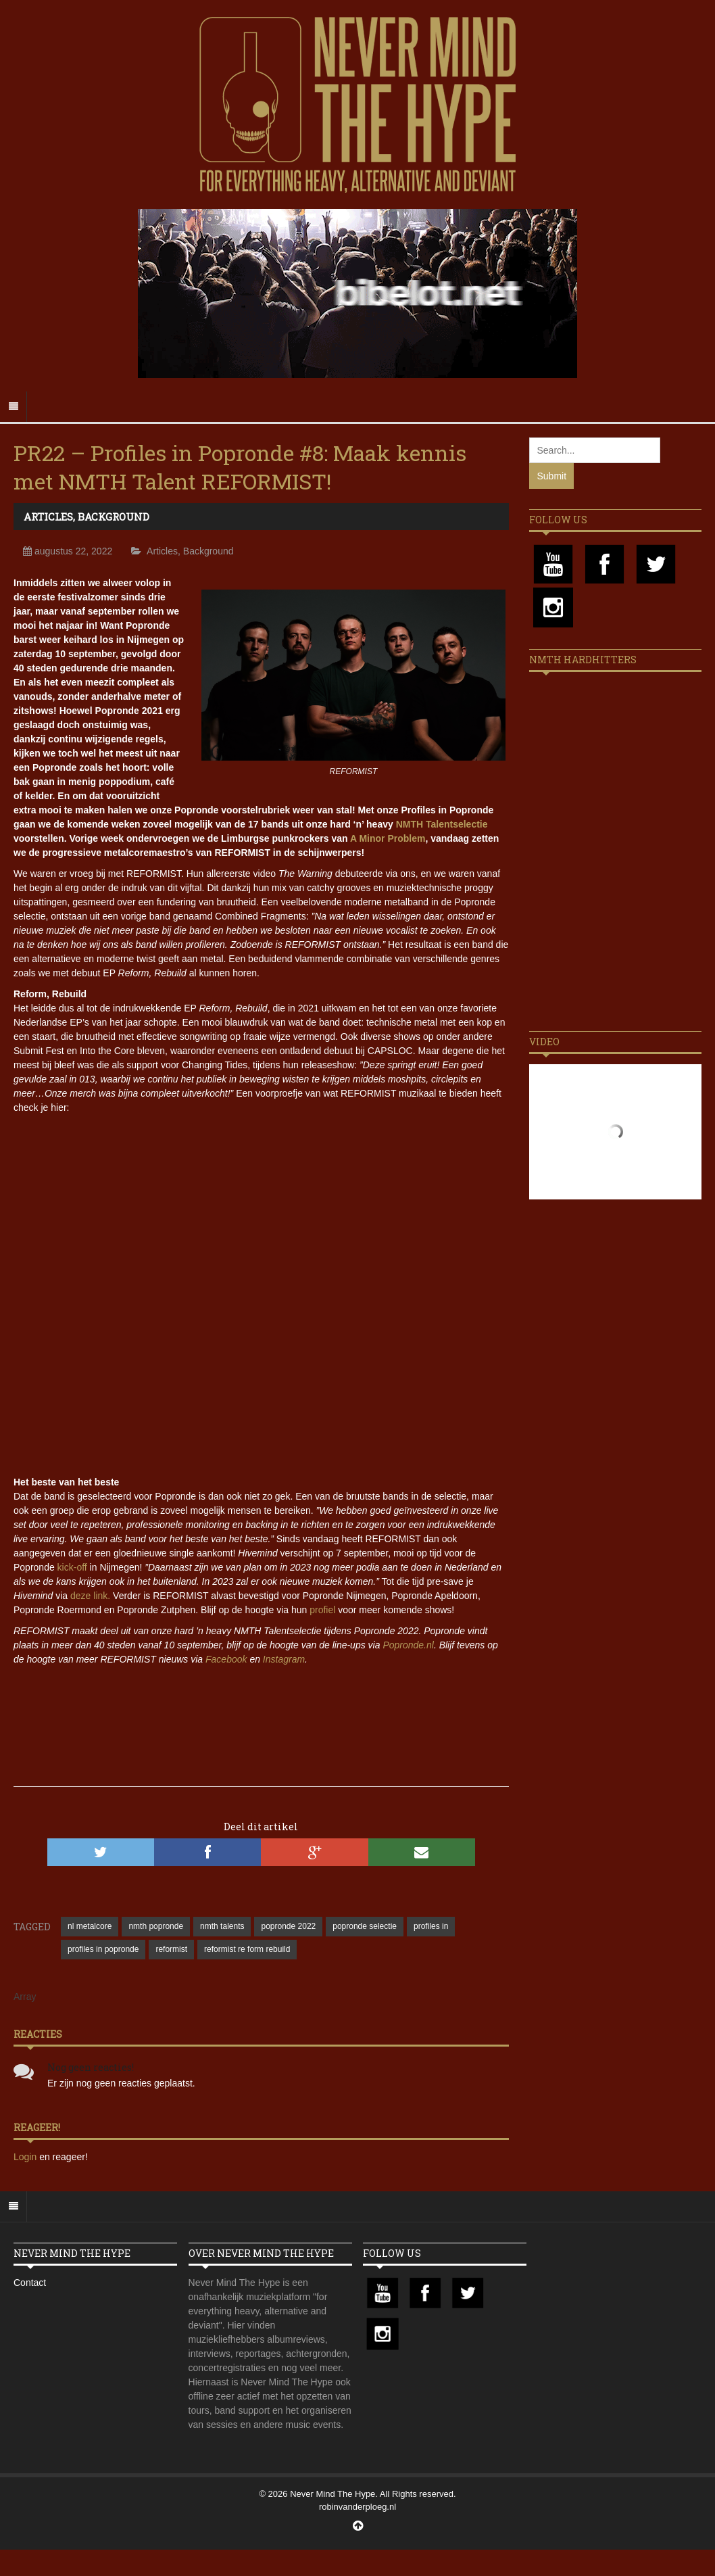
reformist (171, 1949)
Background (113, 516)
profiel (322, 1609)
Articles (48, 516)
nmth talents (222, 1926)
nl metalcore (90, 1926)
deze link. (90, 1595)
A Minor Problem (388, 838)
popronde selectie (364, 1926)
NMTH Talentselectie (442, 824)
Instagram (284, 1659)
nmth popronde (155, 1926)
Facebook (226, 1659)
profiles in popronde (103, 1949)
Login (26, 2156)
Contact (30, 2282)
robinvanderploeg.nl (357, 2507)
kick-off (72, 1567)
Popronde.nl (408, 1645)
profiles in (431, 1926)
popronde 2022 (288, 1926)
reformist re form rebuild (247, 1949)
